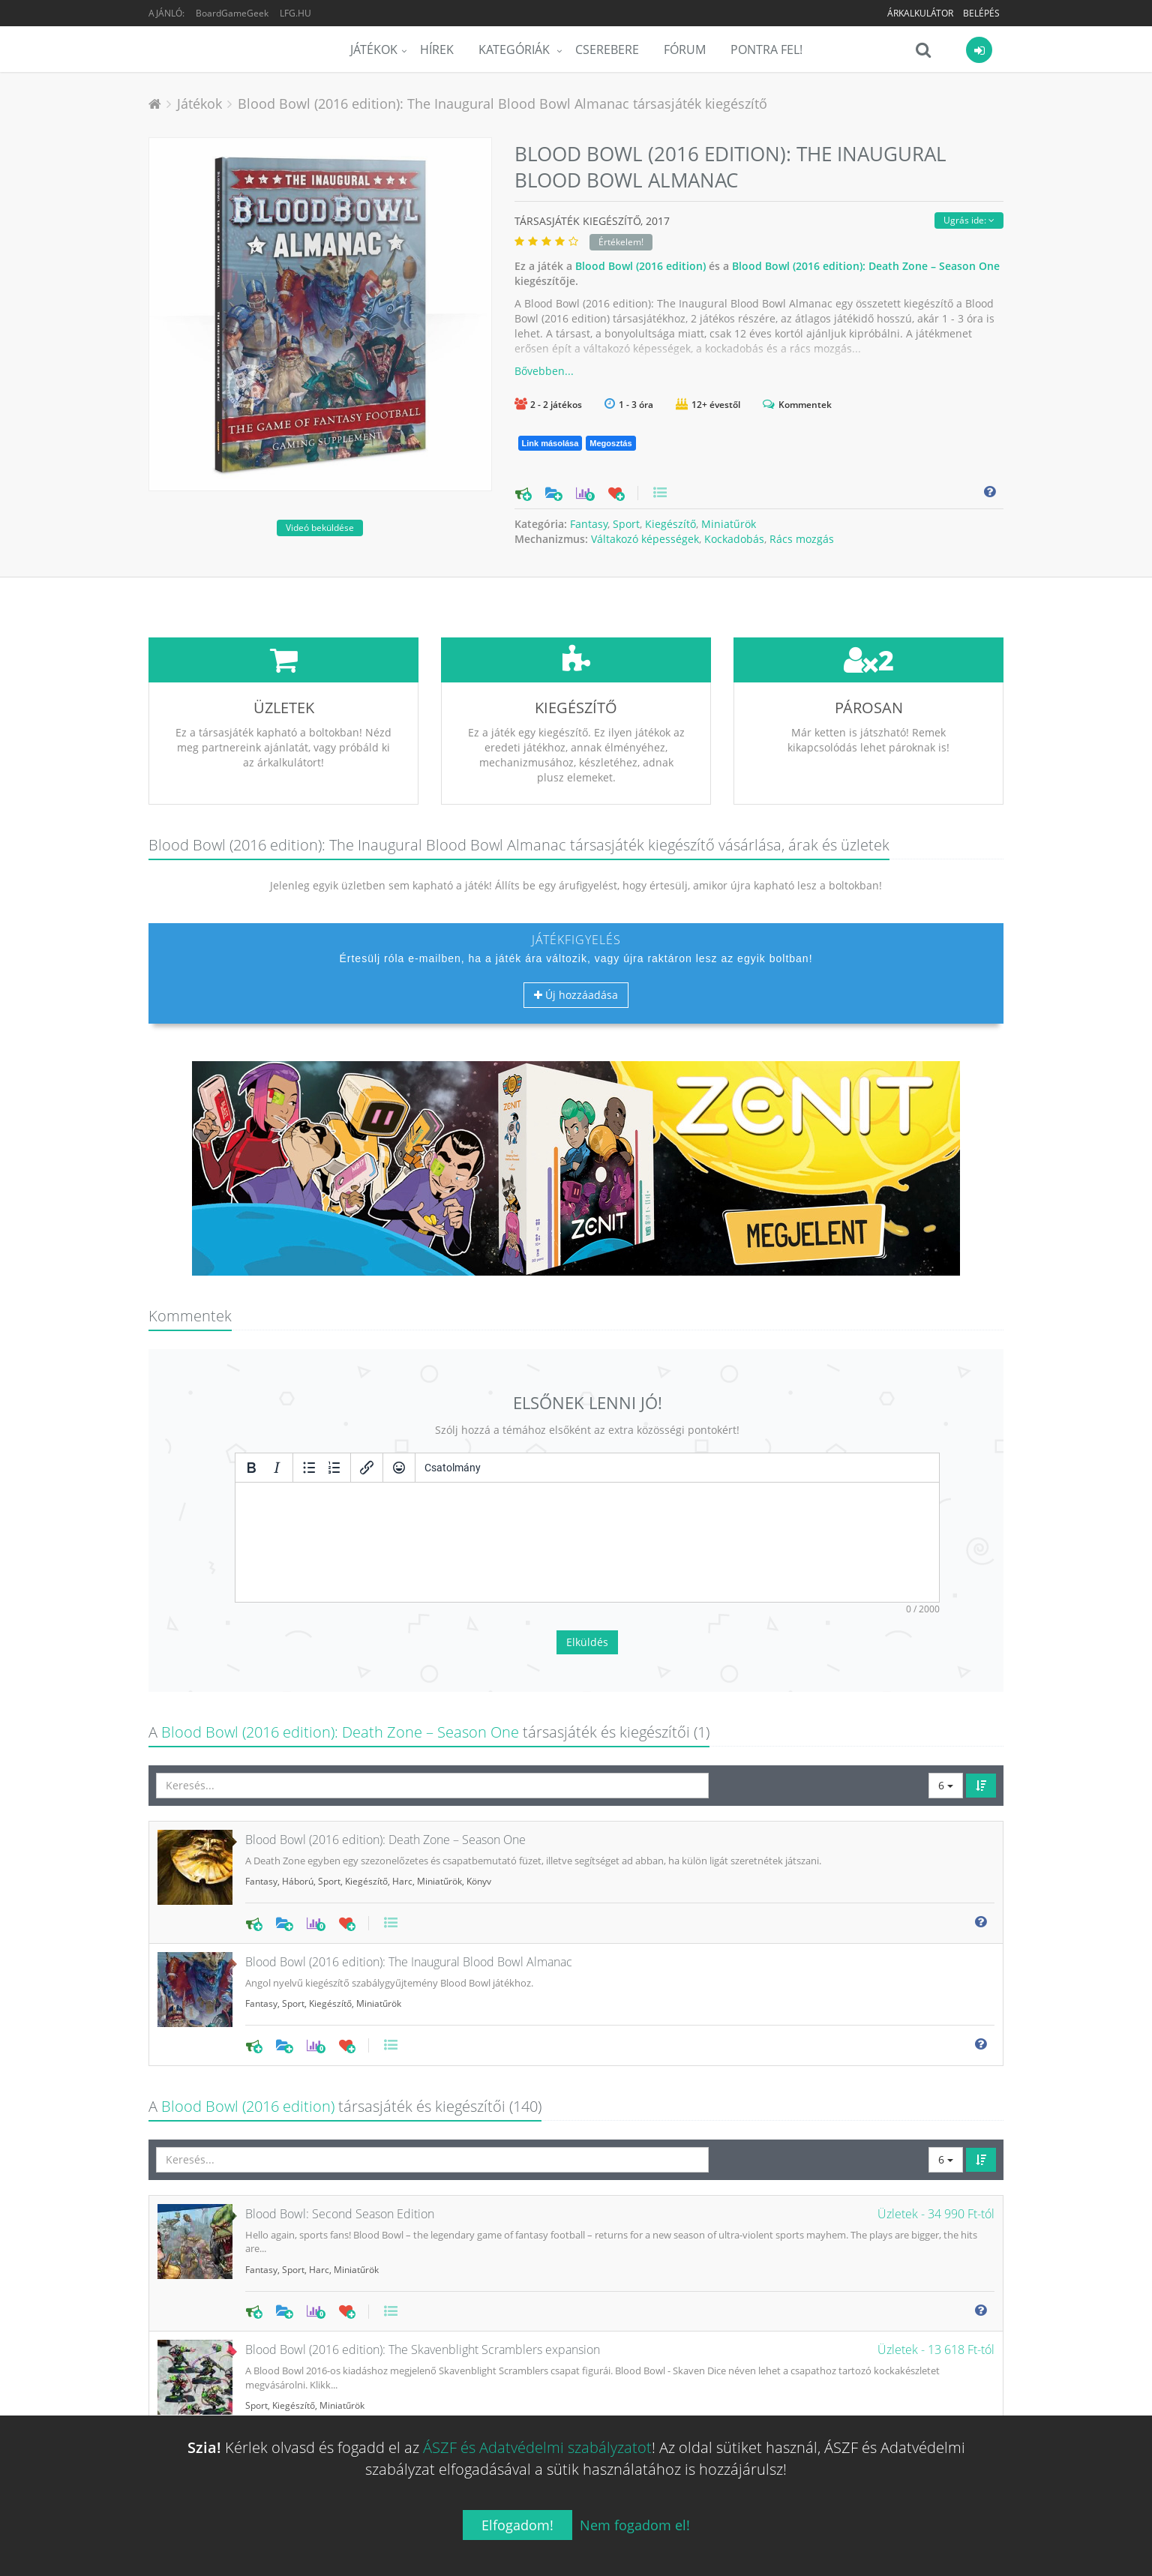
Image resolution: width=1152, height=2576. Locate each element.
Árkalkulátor (920, 13)
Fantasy (589, 524)
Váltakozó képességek (645, 539)
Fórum (685, 49)
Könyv (478, 1769)
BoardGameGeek (232, 13)
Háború (298, 1769)
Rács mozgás (802, 539)
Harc (402, 1769)
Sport (626, 524)
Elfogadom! (518, 2525)
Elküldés (587, 1530)
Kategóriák (515, 49)
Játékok (374, 49)
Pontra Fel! (766, 49)
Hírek (437, 49)
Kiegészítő (670, 524)
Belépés (981, 13)
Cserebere (607, 49)
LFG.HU (295, 13)
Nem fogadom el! (635, 2525)
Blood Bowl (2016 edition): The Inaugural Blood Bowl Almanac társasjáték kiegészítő (502, 103)
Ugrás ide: (969, 220)
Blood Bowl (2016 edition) (640, 266)
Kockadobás (734, 539)
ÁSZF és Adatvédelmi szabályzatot (537, 2447)
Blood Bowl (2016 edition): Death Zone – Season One (866, 266)
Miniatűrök (728, 524)
